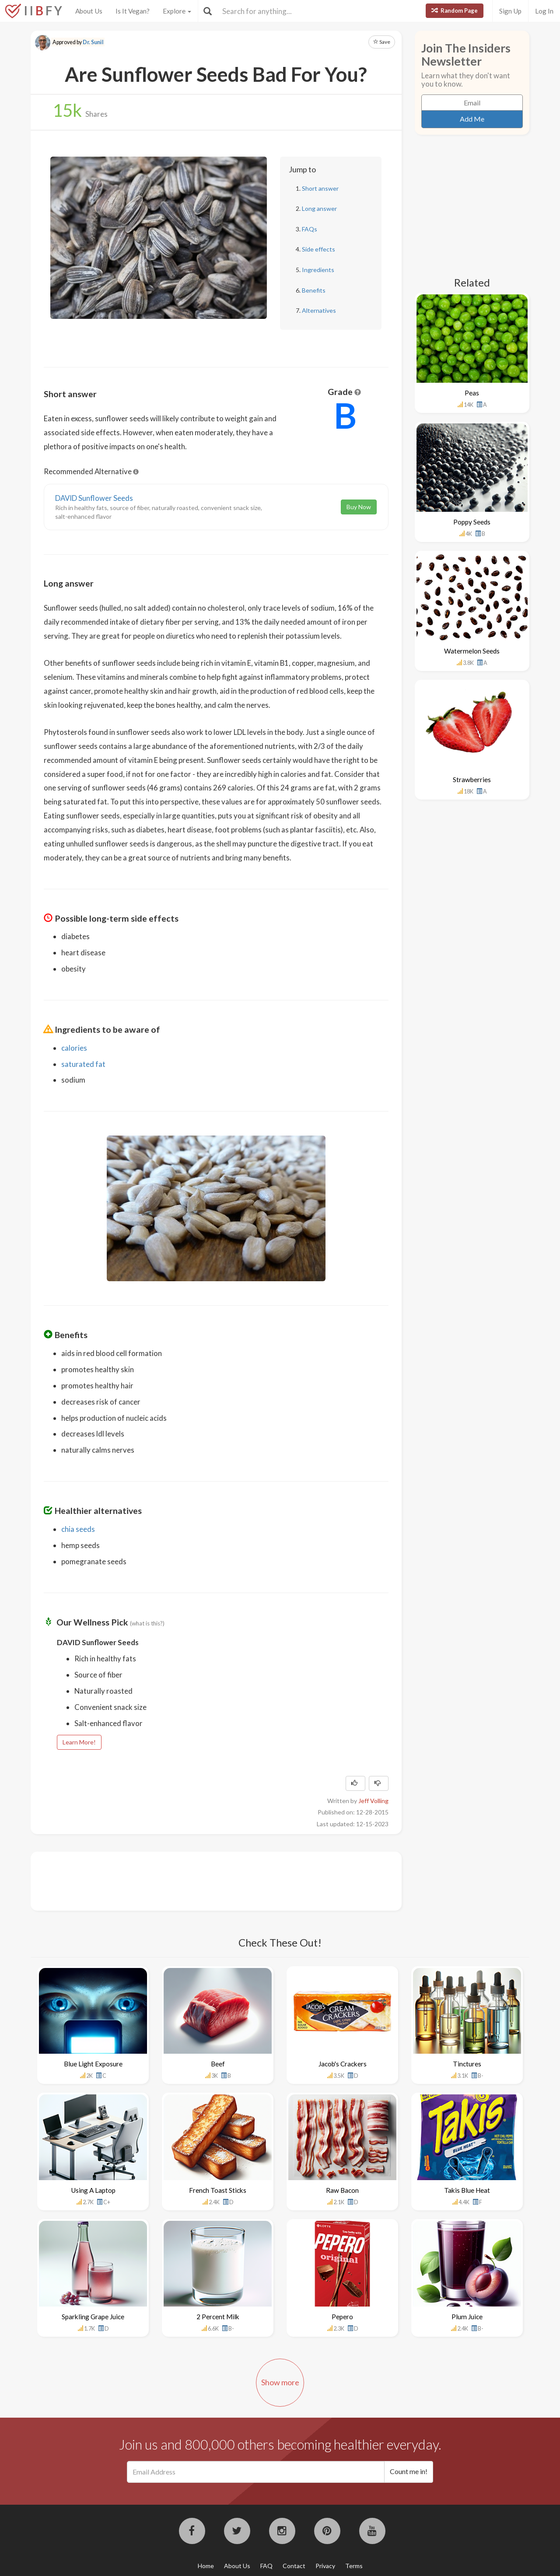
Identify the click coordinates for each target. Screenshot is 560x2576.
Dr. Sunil (93, 42)
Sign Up (510, 11)
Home (206, 2565)
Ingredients (318, 269)
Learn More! (79, 1742)
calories (74, 1047)
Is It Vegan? (133, 11)
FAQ (266, 2565)
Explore (177, 11)
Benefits (314, 290)
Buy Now (358, 506)
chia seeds (78, 1529)
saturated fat (83, 1064)
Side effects (318, 249)
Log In (544, 11)
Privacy (325, 2565)
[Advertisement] (203, 1880)
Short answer (320, 188)
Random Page (454, 10)
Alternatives (319, 310)
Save (381, 41)
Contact (294, 2565)
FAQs (309, 229)
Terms (354, 2565)
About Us (88, 11)
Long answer (319, 208)
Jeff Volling (373, 1800)
